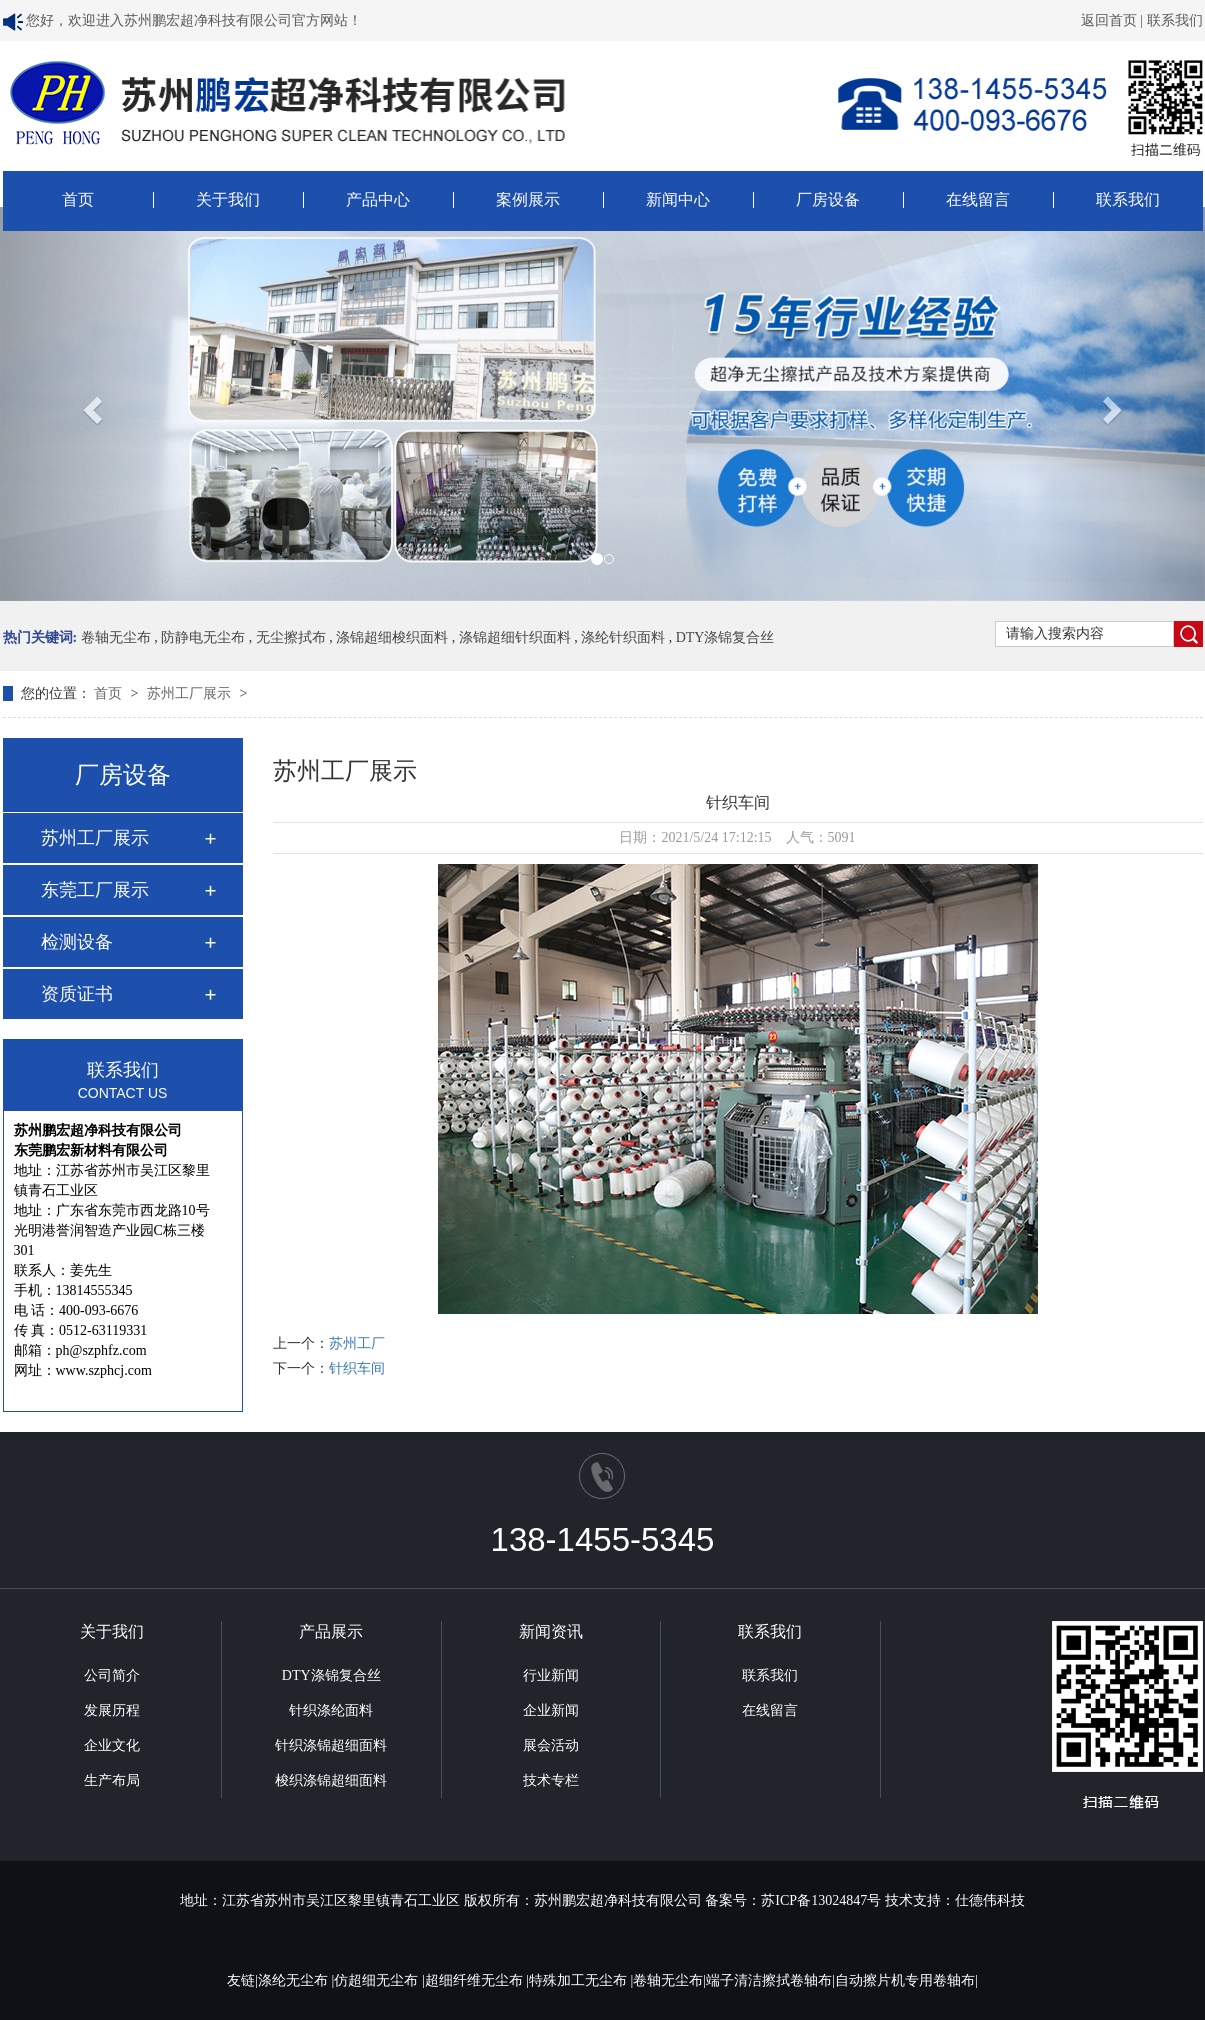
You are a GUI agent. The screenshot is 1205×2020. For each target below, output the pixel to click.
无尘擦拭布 (291, 637)
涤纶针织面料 (623, 637)
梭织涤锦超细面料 (331, 1780)
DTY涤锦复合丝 (725, 637)
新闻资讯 (551, 1631)
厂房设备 (828, 200)
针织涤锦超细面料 (331, 1745)
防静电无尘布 (203, 637)
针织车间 (357, 1368)
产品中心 (378, 200)
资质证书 (77, 994)
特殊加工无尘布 (580, 1980)
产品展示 (331, 1631)
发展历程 (112, 1710)
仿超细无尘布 (378, 1980)
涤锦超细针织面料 (515, 637)
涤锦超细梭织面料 (392, 637)
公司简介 (112, 1675)
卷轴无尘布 (116, 637)
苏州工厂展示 (191, 693)
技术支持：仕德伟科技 (955, 1900)
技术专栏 (551, 1780)
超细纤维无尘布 (476, 1980)
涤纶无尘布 (295, 1980)
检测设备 (77, 942)
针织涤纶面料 (331, 1710)
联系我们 (1175, 20)
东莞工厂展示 (95, 890)
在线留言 (978, 200)
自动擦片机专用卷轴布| (906, 1980)
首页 (78, 200)
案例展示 (528, 200)
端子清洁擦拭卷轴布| (770, 1980)
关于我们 (228, 200)
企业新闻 (551, 1710)
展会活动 (551, 1745)
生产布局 (112, 1780)
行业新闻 (551, 1675)
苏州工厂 (357, 1343)
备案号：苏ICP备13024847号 (793, 1900)
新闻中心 (678, 200)
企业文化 (112, 1745)
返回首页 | (1114, 20)
